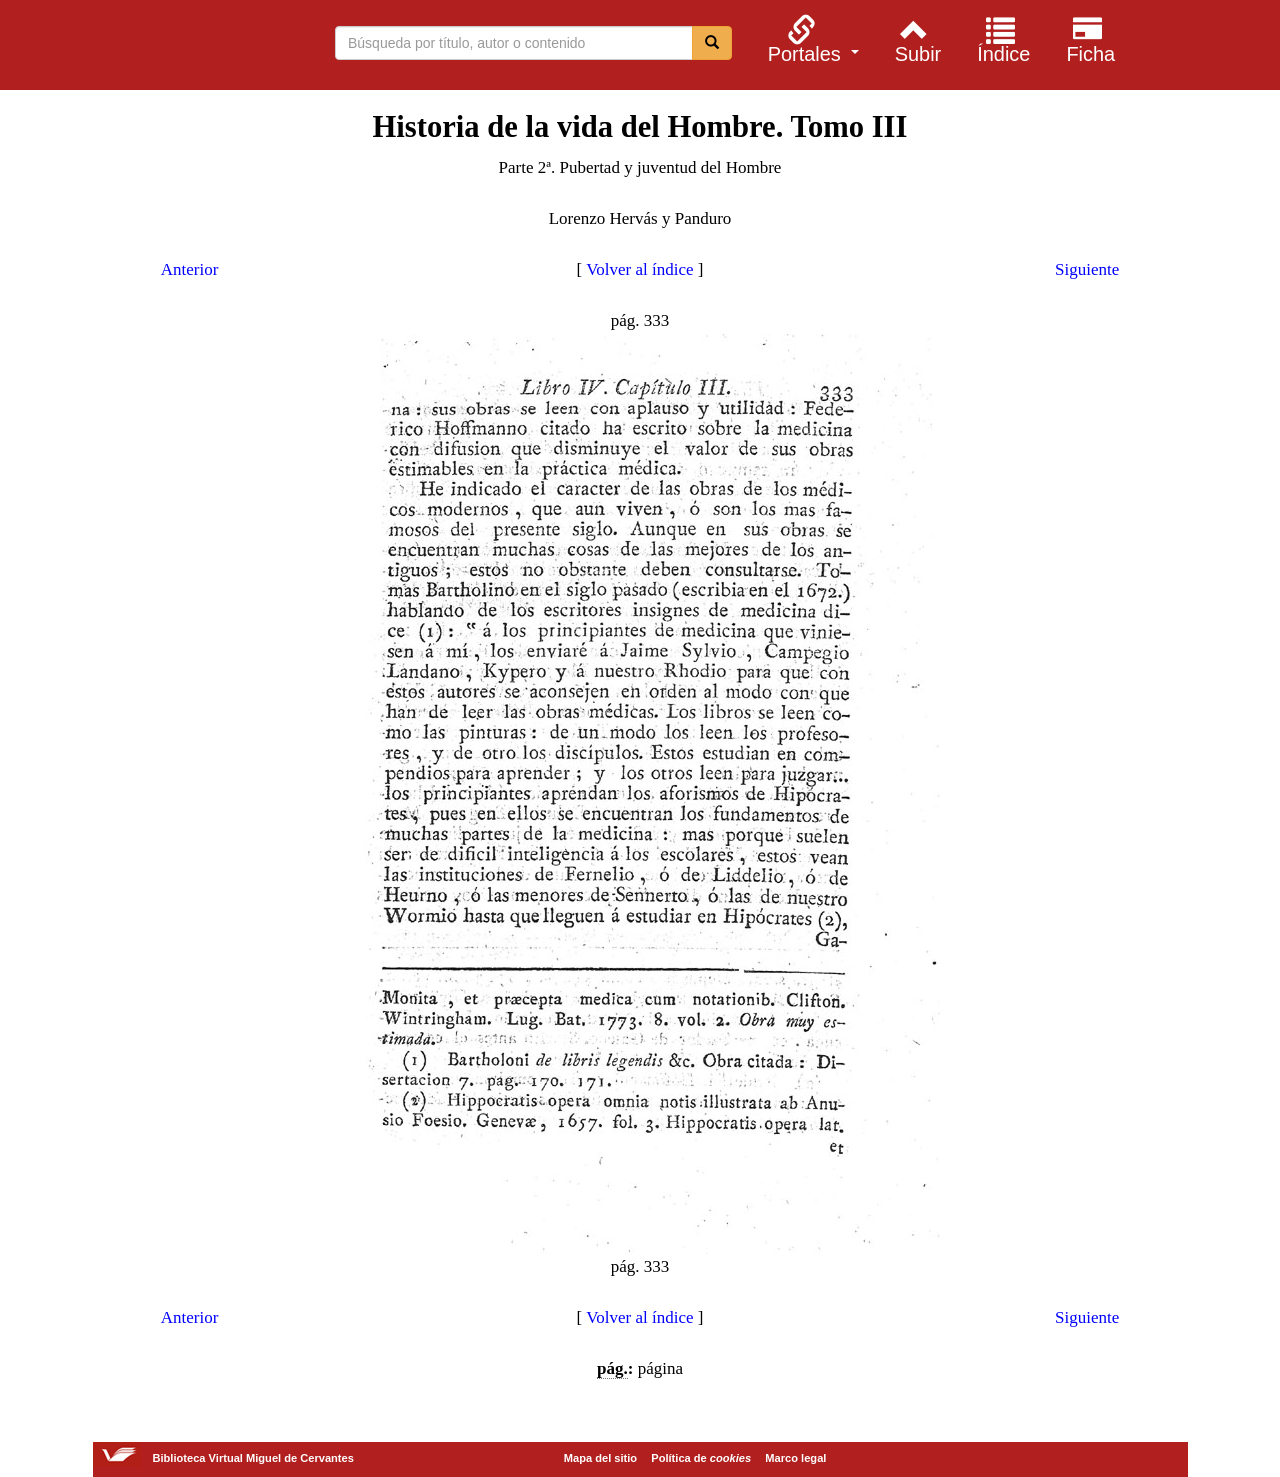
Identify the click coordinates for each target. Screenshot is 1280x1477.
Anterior (190, 269)
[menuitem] (810, 39)
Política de (701, 1458)
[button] (810, 39)
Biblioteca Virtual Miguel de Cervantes (152, 48)
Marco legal (795, 1458)
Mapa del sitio (600, 1458)
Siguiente (1087, 269)
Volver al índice (639, 269)
